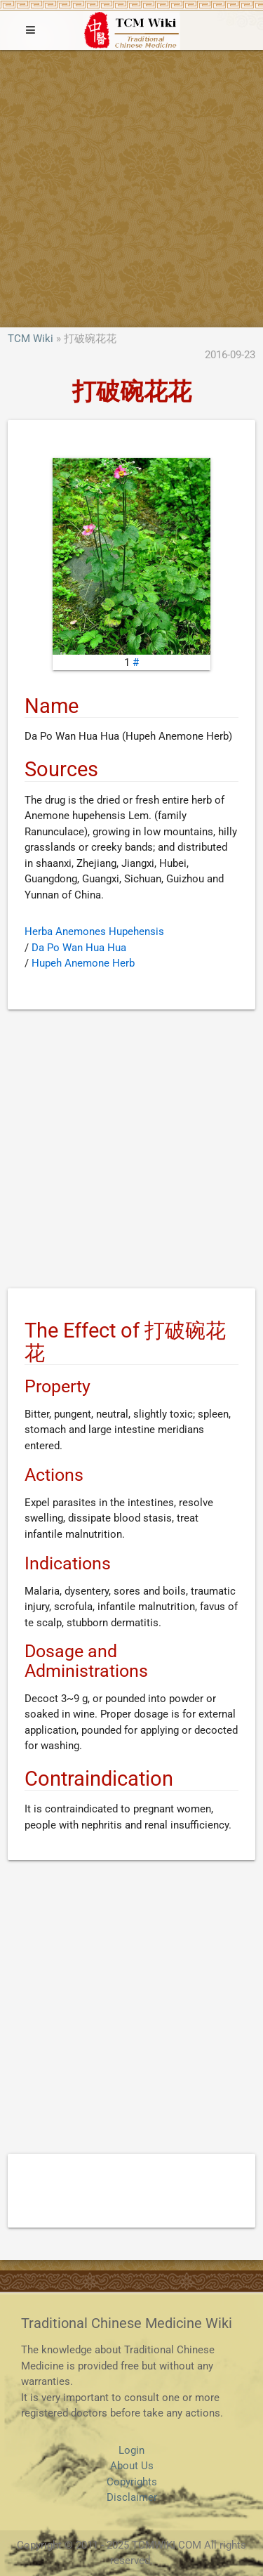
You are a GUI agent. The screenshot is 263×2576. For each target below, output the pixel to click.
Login (131, 2450)
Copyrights (132, 2482)
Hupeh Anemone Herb (83, 963)
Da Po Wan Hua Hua (79, 947)
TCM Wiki (30, 338)
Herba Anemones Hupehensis (94, 931)
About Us (132, 2465)
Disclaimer (132, 2497)
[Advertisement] (131, 188)
